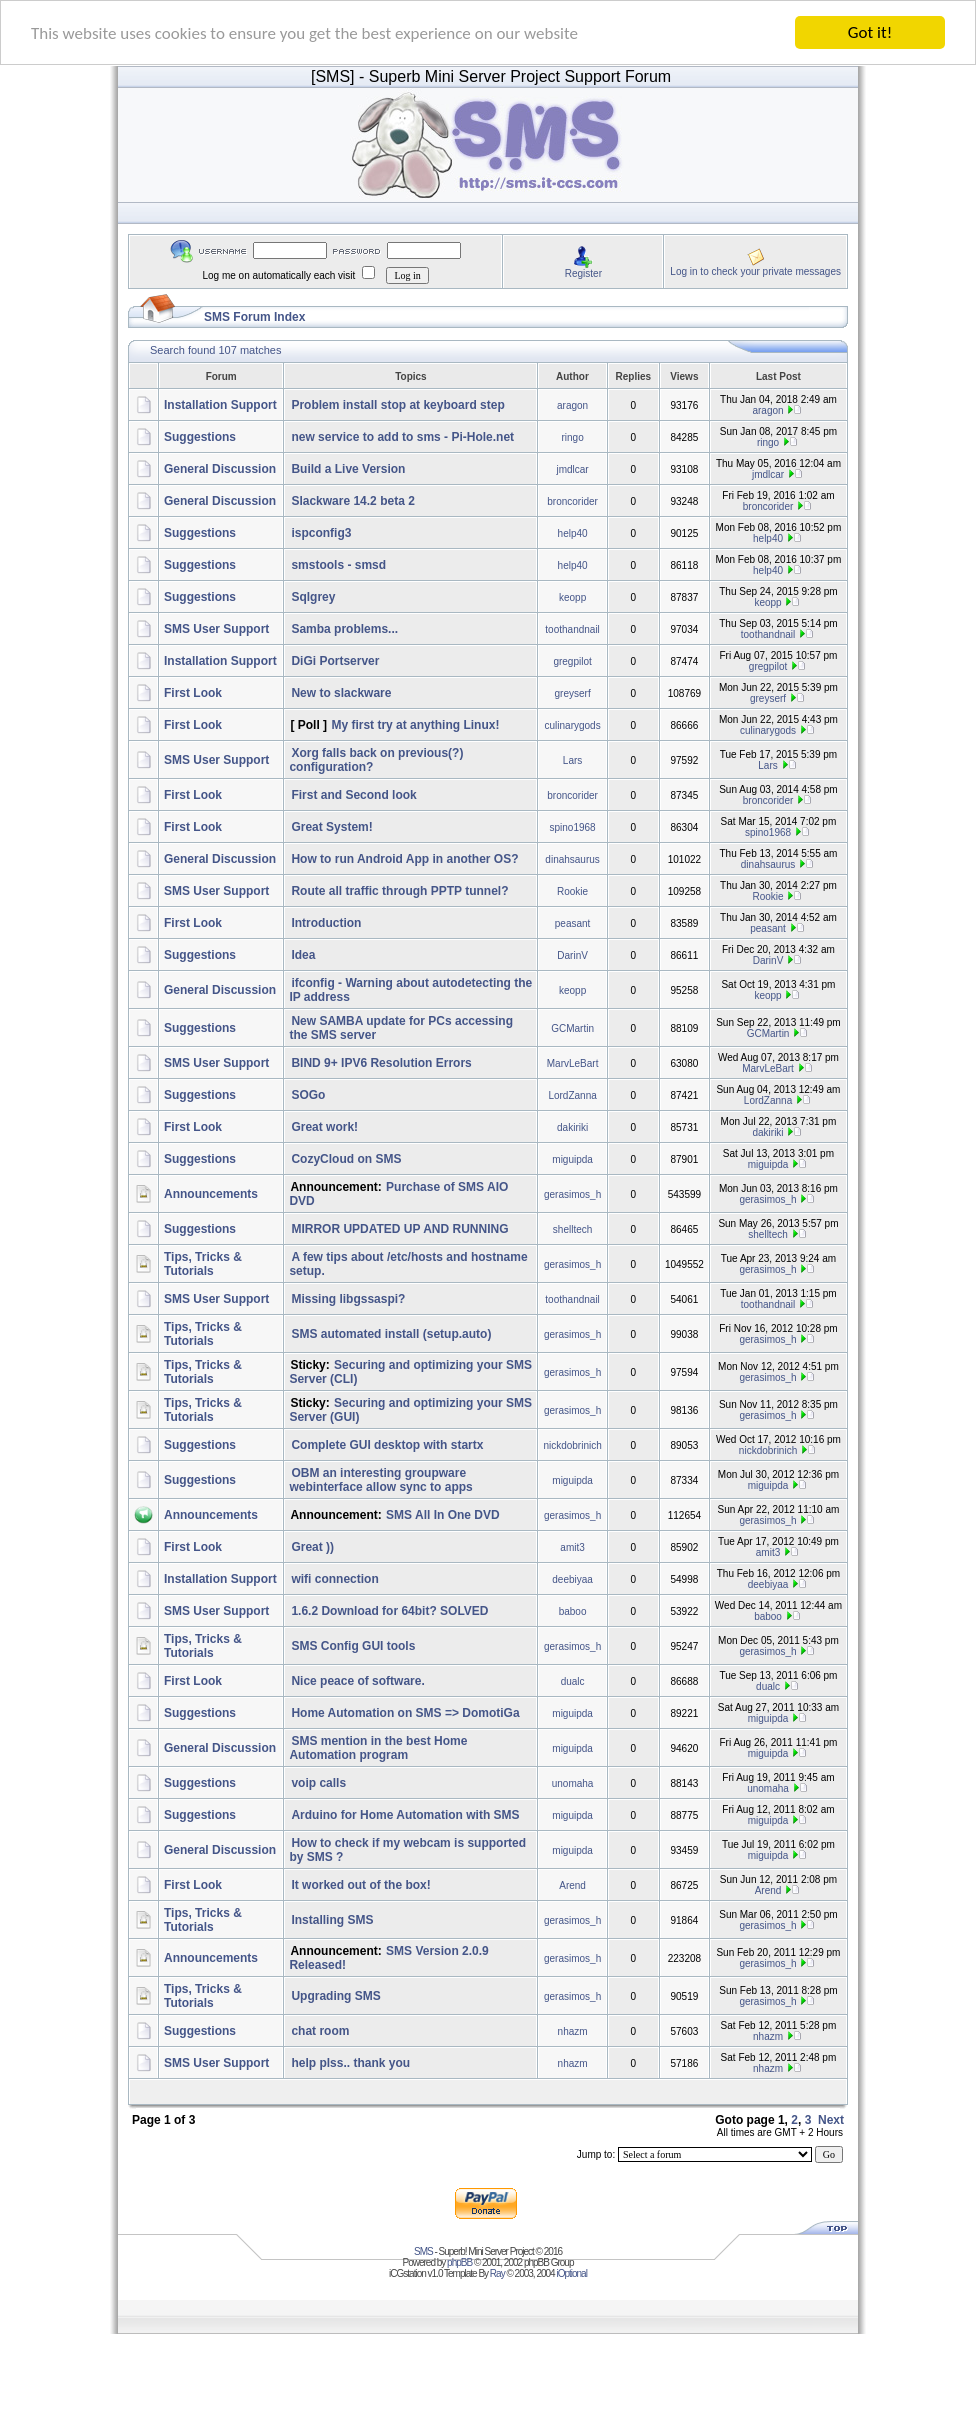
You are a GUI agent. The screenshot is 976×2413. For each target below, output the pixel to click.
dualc (573, 1680)
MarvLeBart (573, 1062)
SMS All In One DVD (443, 1515)
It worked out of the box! (360, 1885)
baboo (573, 1610)
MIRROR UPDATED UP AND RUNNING (399, 1229)
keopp (572, 596)
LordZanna (572, 1094)
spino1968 (573, 826)
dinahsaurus (572, 858)
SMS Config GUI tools (353, 1646)
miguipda (572, 1158)
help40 (573, 532)
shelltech (572, 1228)
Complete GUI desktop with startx (387, 1445)
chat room (320, 2031)
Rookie (572, 890)
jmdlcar (572, 468)
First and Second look (353, 795)
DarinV (572, 954)
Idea (303, 955)
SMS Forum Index (254, 317)
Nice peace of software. (357, 1681)
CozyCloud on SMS (346, 1159)
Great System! (331, 827)
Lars (572, 759)
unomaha (573, 1782)
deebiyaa (572, 1578)
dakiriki (572, 1126)
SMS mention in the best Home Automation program (378, 1748)
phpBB (459, 2262)
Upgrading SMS (335, 1996)
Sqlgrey (313, 597)
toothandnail (572, 628)
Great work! (324, 1127)
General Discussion (220, 469)
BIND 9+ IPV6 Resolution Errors (381, 1063)
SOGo (308, 1095)
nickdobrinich (572, 1444)
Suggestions (200, 437)
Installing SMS (332, 1920)
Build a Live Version (348, 469)
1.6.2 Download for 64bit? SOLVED (389, 1611)
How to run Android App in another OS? (404, 859)
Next (831, 2120)
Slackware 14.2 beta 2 (352, 501)
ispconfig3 (321, 533)
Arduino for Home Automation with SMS (405, 1815)
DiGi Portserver (335, 661)
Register (583, 272)
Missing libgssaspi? (348, 1299)
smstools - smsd (338, 565)
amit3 (572, 1546)
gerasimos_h (572, 1193)
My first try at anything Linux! (415, 725)
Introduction (326, 923)
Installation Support (220, 405)
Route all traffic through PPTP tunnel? (399, 891)
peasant (573, 922)
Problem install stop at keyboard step (397, 405)
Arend (572, 1884)
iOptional (571, 2273)
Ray (497, 2273)
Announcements (211, 1194)
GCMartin (572, 1027)
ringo (572, 436)
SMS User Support (216, 629)
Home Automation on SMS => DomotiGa (405, 1713)
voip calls (318, 1783)
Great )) (312, 1547)
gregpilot (572, 660)
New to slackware (341, 693)
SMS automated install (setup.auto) (391, 1334)
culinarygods (573, 724)
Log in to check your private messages (755, 270)
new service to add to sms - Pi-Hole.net (402, 437)
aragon (572, 404)
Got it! (870, 32)
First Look (193, 693)
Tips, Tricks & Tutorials (203, 1264)
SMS (423, 2251)
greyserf (573, 692)
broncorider (572, 500)
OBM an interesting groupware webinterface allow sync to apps (380, 1480)
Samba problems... (344, 629)
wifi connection (334, 1579)
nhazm (573, 2030)
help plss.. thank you (350, 2063)
